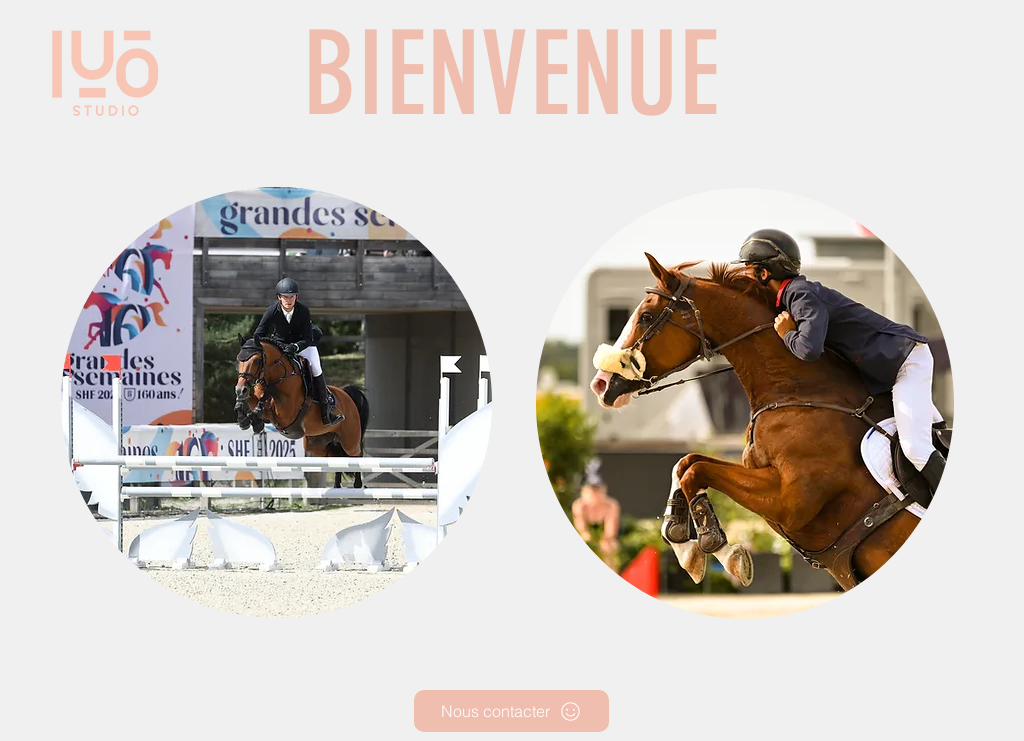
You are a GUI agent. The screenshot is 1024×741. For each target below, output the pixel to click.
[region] (278, 404)
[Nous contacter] (511, 711)
